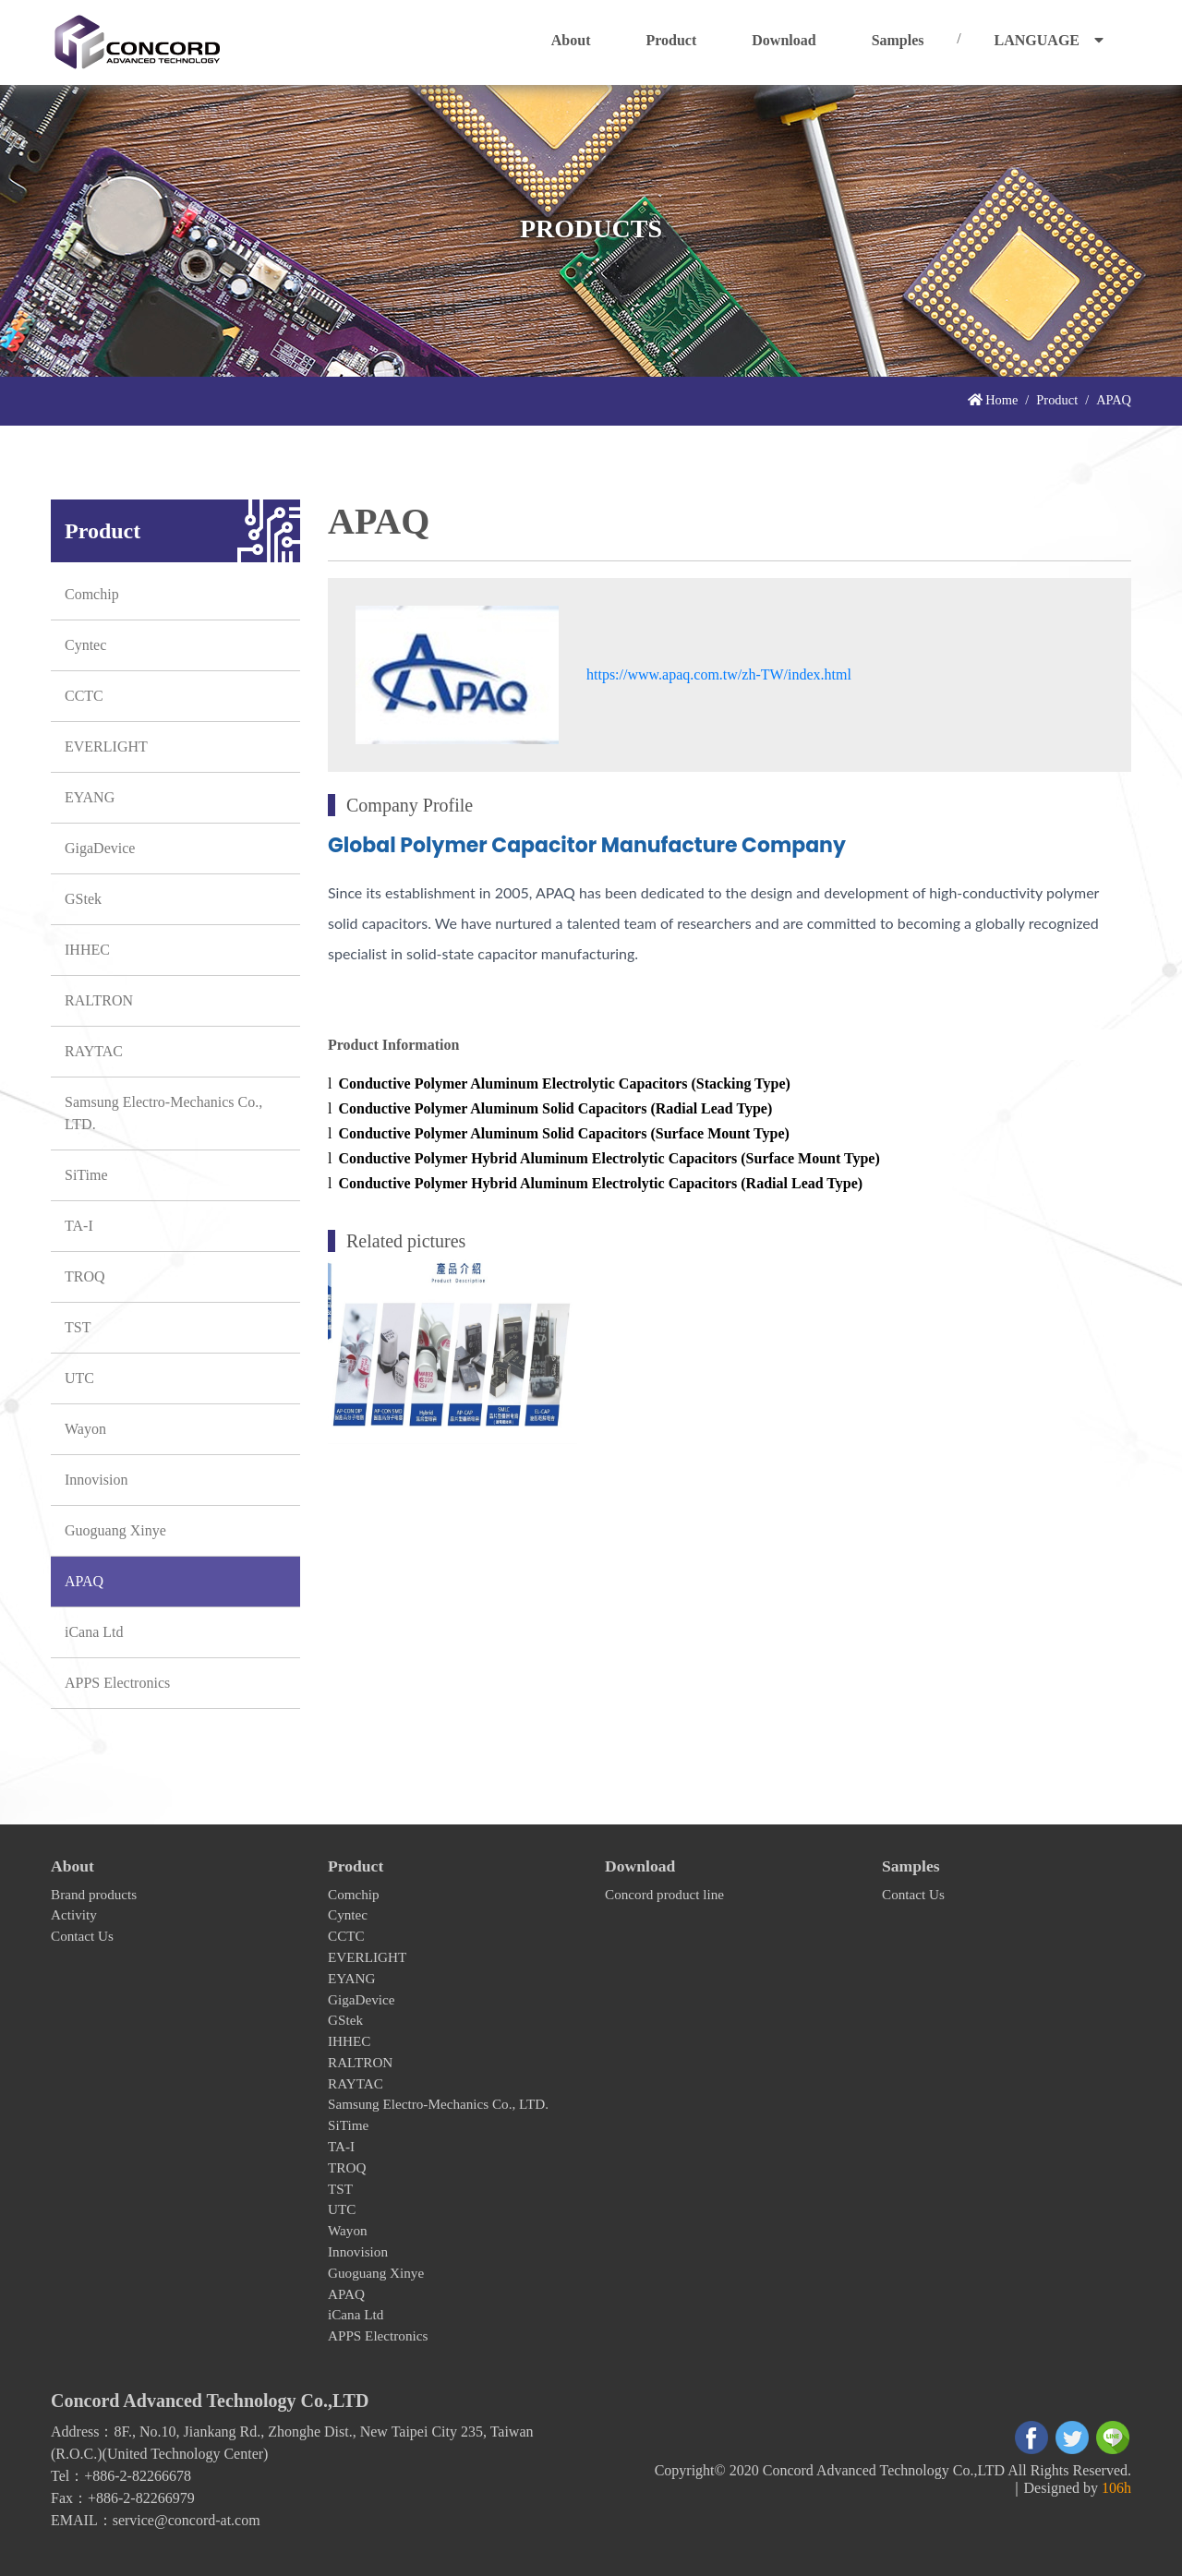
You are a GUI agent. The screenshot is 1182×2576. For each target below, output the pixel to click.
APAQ (84, 1581)
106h (1116, 2488)
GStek (83, 899)
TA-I (79, 1226)
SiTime (86, 1175)
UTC (79, 1378)
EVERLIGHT (106, 746)
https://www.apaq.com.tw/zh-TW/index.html (718, 674)
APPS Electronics (117, 1683)
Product (1057, 399)
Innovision (96, 1479)
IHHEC (87, 949)
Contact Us (82, 1936)
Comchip (92, 594)
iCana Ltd (94, 1632)
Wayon (85, 1429)
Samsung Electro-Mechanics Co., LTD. (163, 1113)
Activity (74, 1914)
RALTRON (99, 1000)
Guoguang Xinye (115, 1530)
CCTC (84, 696)
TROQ (85, 1276)
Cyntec (85, 645)
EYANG (90, 797)
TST (77, 1327)
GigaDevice (100, 848)
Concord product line (664, 1894)
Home (993, 399)
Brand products (94, 1894)
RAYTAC (94, 1051)
